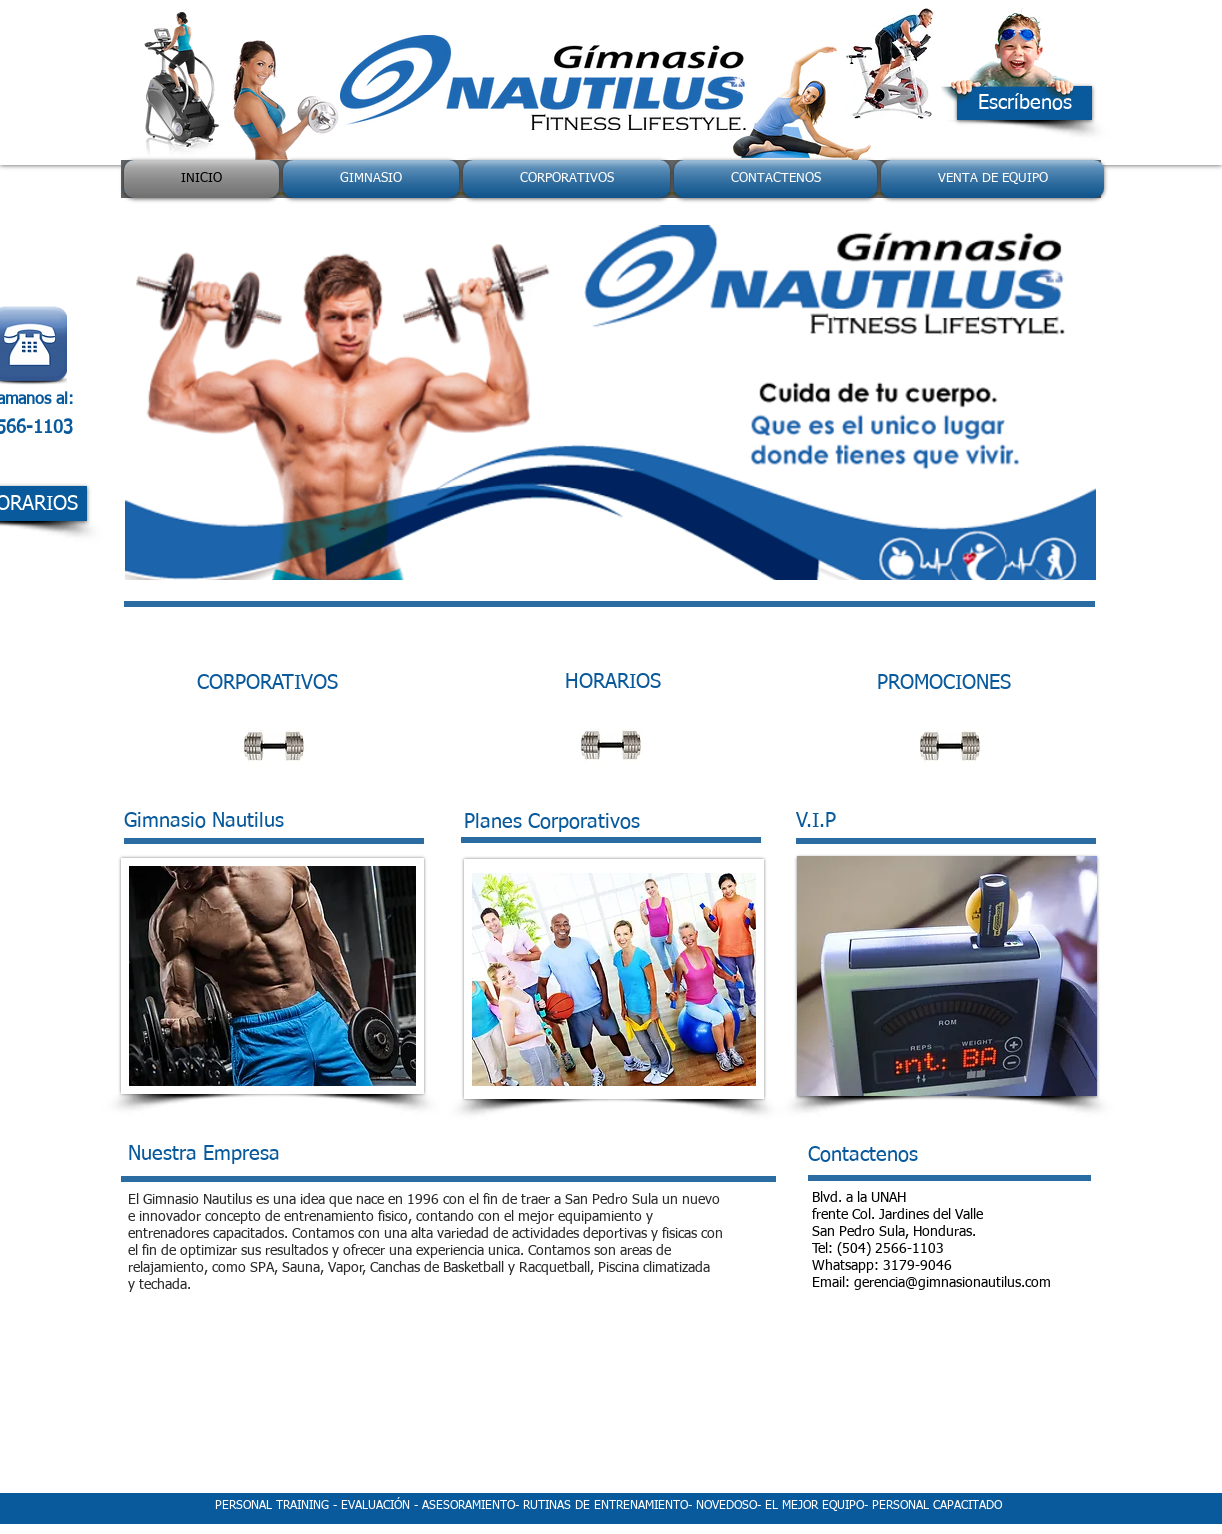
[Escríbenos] (1024, 103)
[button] (610, 402)
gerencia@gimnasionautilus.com (952, 1283)
